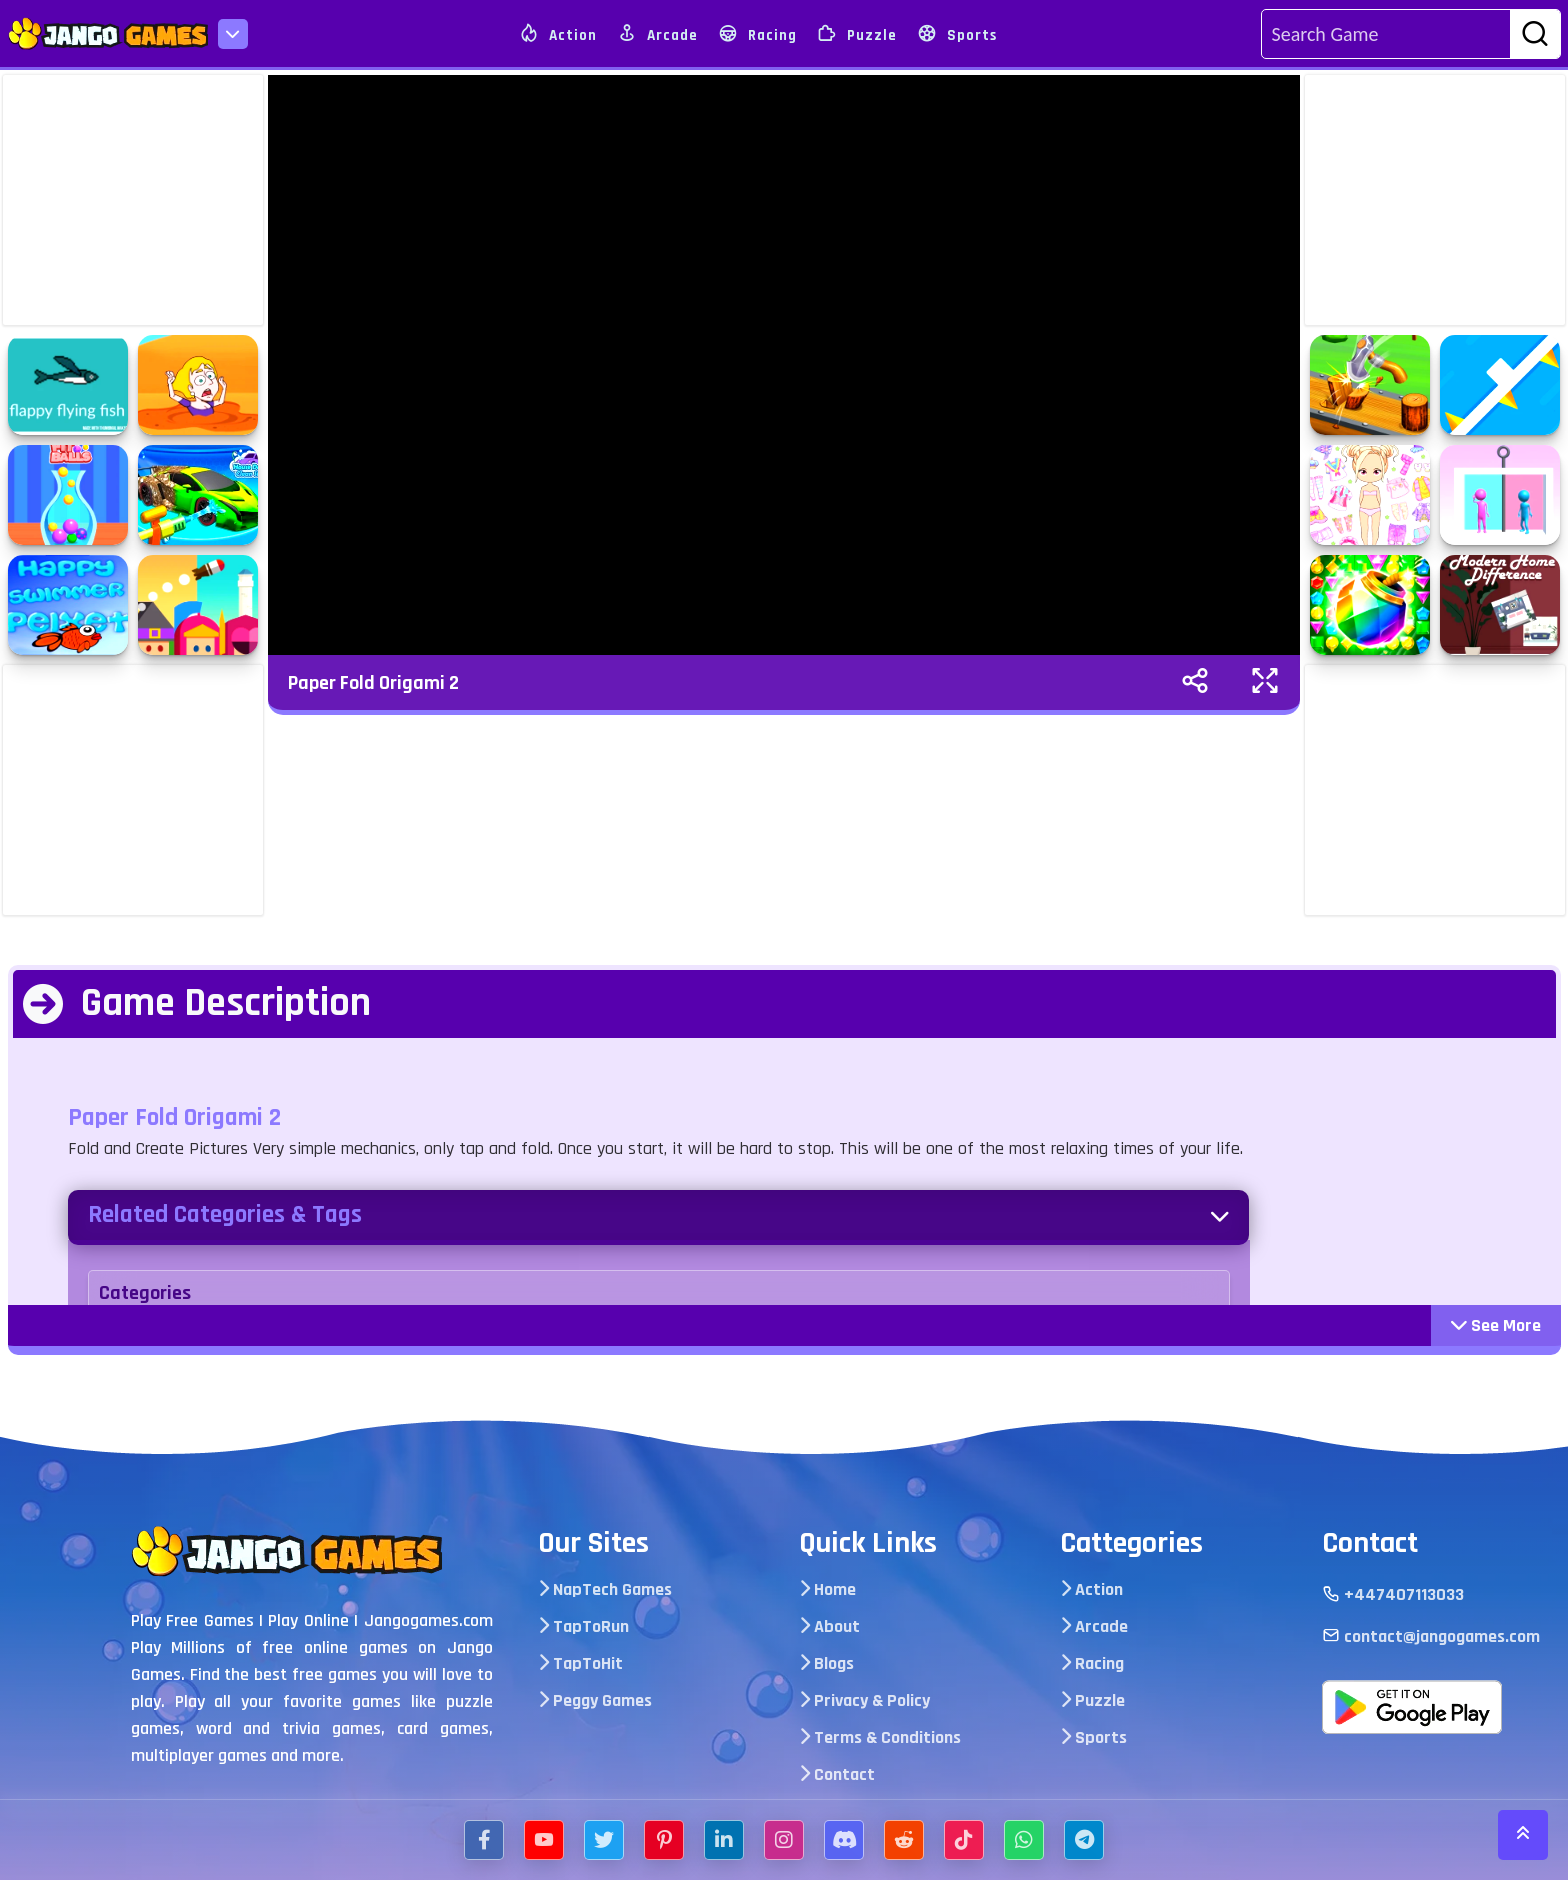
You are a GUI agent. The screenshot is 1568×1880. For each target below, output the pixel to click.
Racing (757, 34)
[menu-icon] (233, 34)
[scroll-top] (1523, 1835)
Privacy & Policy (864, 1700)
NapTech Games (605, 1589)
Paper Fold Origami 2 (373, 683)
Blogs (826, 1663)
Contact (837, 1774)
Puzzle (857, 34)
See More (1496, 1325)
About (829, 1626)
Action (558, 34)
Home (827, 1589)
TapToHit (580, 1663)
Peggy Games (595, 1700)
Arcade (657, 34)
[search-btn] (1535, 34)
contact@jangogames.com (1431, 1636)
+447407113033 (1393, 1594)
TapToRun (583, 1626)
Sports (957, 34)
